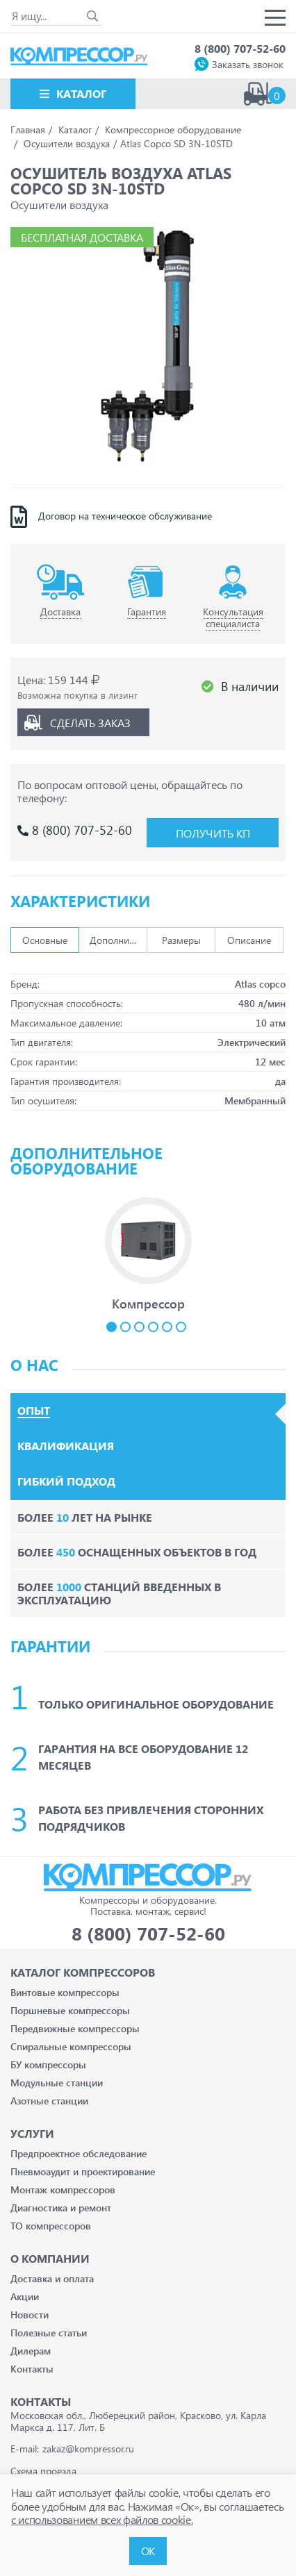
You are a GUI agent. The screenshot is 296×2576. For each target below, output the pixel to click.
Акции (24, 2296)
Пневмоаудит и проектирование (82, 2171)
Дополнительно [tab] (118, 940)
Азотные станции (49, 2100)
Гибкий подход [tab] (66, 1481)
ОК (148, 2550)
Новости (29, 2314)
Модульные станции (56, 2082)
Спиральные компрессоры (70, 2046)
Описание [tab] (249, 940)
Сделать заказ (90, 722)
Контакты (32, 2368)
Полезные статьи (48, 2332)
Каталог (81, 93)
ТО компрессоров (50, 2225)
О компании (50, 2258)
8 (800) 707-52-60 (240, 48)
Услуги (32, 2133)
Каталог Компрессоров (82, 1972)
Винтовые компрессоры (65, 1992)
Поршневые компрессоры (70, 2010)
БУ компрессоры (48, 2064)
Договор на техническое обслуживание (125, 516)
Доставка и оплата (52, 2278)
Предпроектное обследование (78, 2153)
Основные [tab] (44, 940)
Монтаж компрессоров (62, 2189)
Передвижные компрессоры (75, 2028)
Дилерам (30, 2350)
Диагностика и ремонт (60, 2207)
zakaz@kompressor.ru (88, 2448)
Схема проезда (43, 2470)
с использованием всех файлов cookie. (101, 2519)
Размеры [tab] (181, 940)
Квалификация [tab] (65, 1446)
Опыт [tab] (33, 1411)
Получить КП (213, 833)
